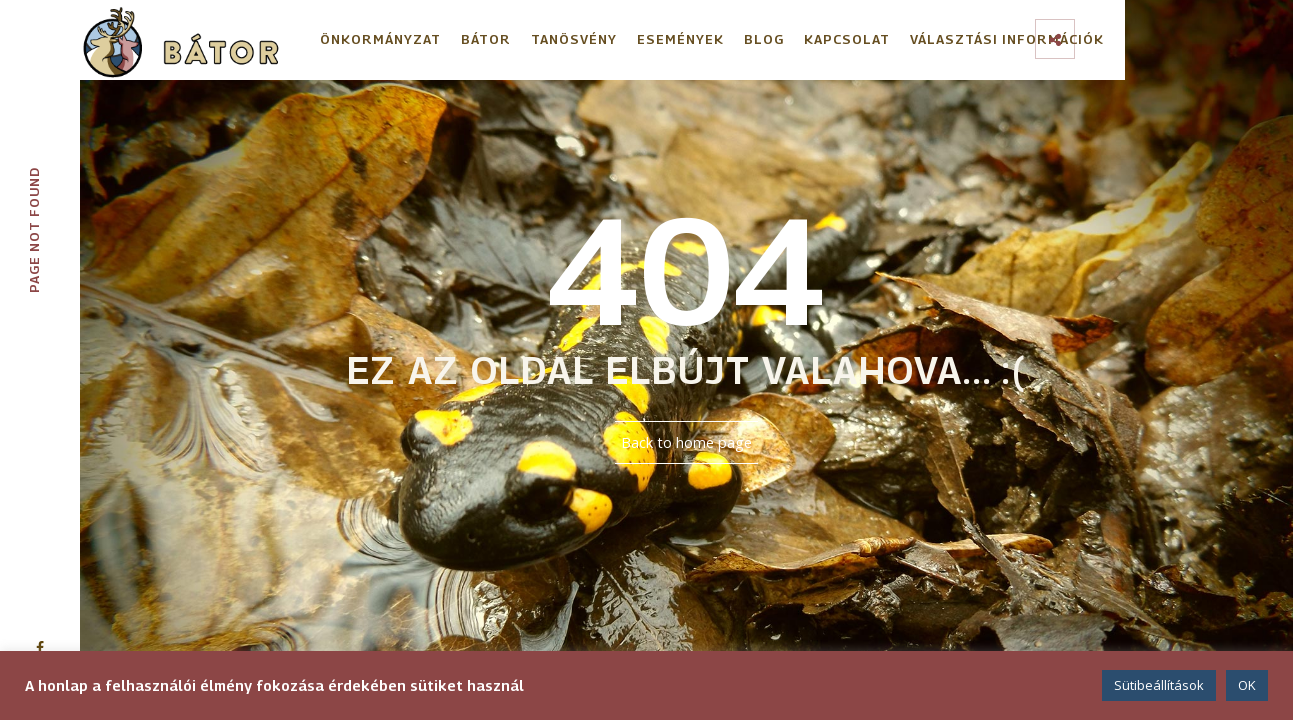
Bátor (486, 39)
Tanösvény (574, 39)
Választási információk (1007, 39)
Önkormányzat (380, 39)
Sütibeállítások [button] (1159, 685)
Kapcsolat (847, 39)
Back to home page (686, 442)
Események (680, 39)
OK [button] (1247, 685)
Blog (764, 39)
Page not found (34, 230)
